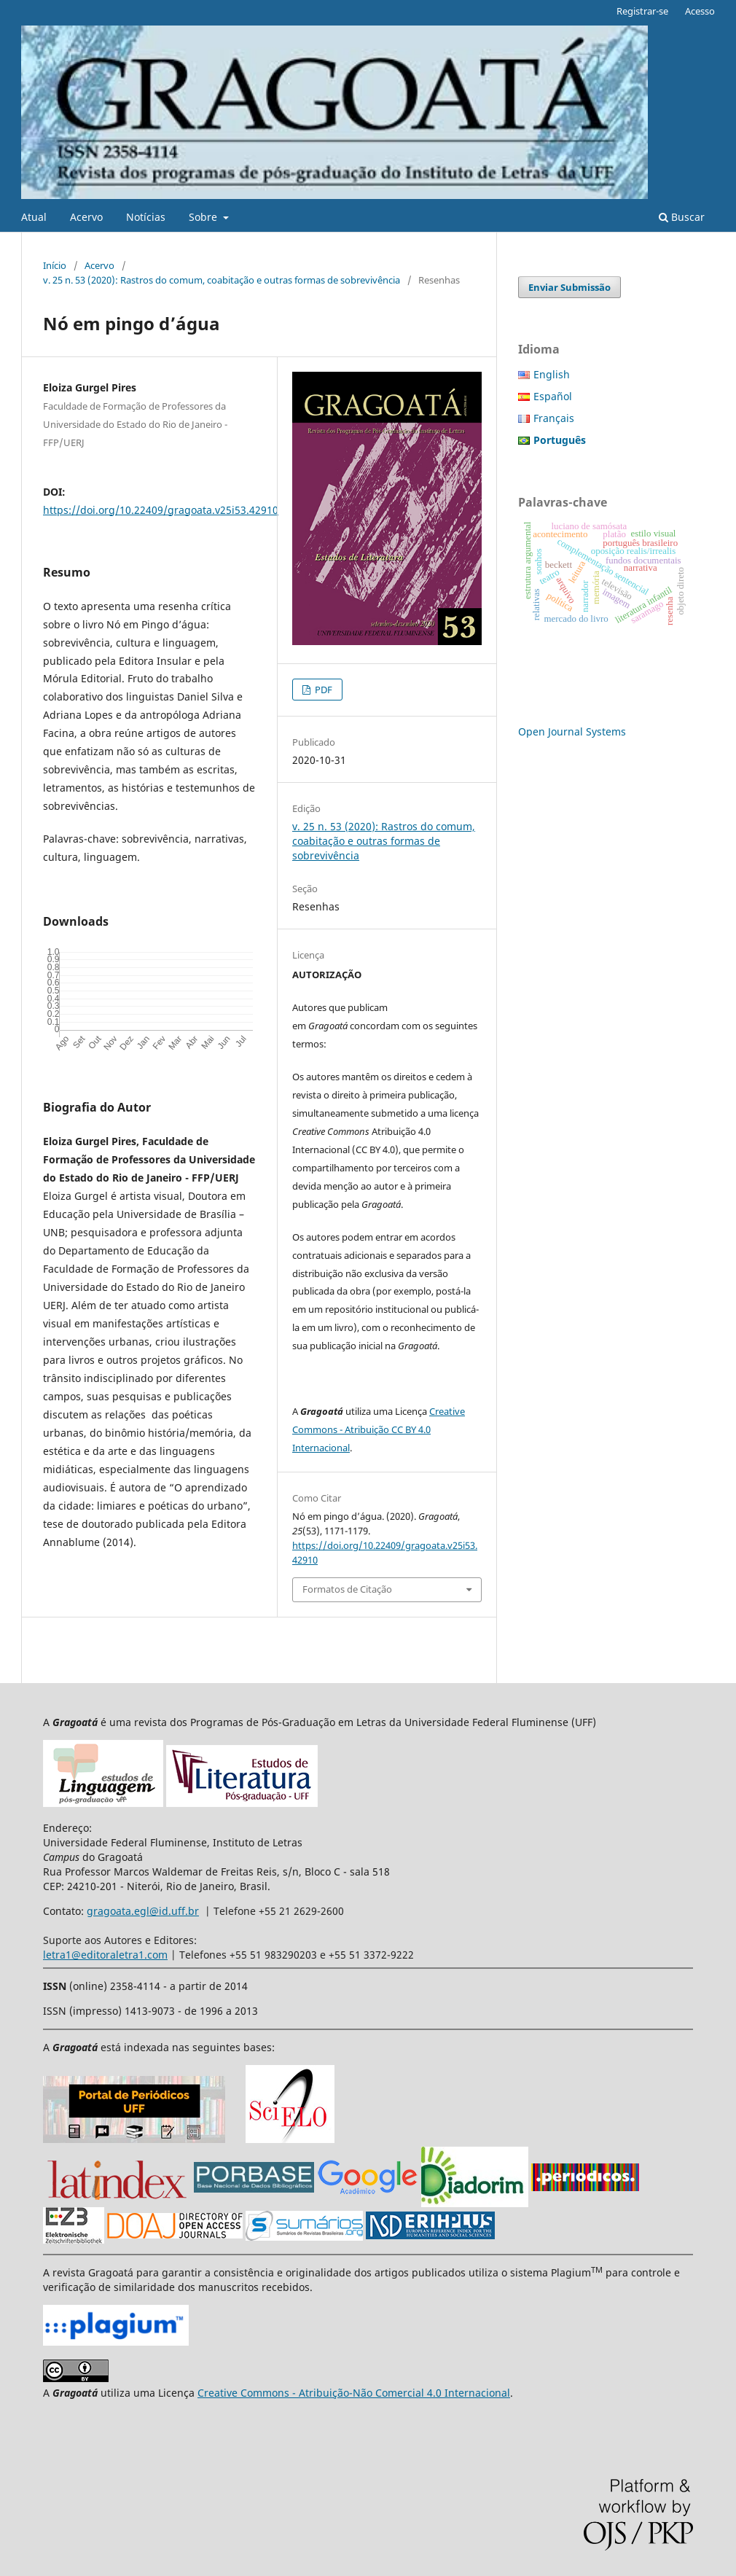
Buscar (682, 217)
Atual (34, 217)
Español (552, 396)
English (551, 374)
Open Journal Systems (572, 731)
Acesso (700, 10)
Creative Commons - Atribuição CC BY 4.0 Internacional (378, 1429)
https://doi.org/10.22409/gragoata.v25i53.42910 (160, 510)
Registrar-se (642, 10)
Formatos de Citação (347, 1589)
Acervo (86, 217)
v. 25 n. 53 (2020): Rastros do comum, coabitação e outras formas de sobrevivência (221, 279)
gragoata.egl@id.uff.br (143, 1911)
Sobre (204, 217)
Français (553, 418)
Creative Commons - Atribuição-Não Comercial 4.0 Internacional (353, 2393)
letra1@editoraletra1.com (105, 1955)
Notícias (145, 217)
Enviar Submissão (569, 287)
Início (54, 265)
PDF (322, 689)
